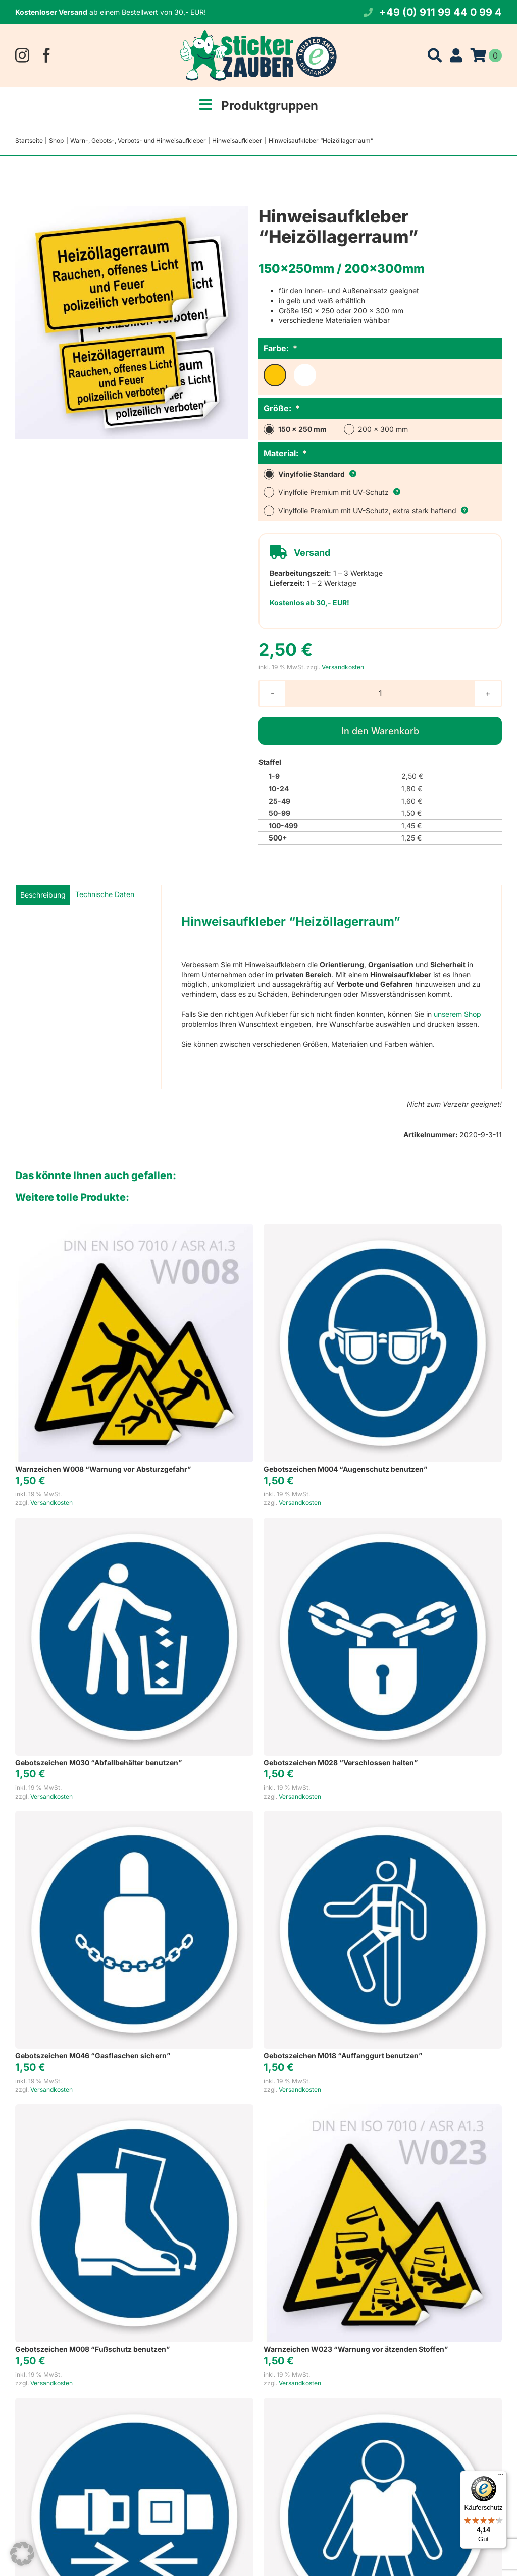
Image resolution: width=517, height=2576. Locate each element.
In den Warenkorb (380, 730)
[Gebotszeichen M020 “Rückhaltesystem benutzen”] (134, 2402)
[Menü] (501, 2477)
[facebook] (46, 55)
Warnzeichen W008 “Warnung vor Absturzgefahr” (103, 1469)
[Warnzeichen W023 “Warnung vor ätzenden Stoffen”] (383, 2109)
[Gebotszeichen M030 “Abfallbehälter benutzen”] (134, 1522)
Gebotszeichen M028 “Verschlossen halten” (341, 1762)
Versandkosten (343, 667)
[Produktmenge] (380, 693)
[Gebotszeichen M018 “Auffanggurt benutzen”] (383, 1815)
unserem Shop (457, 1014)
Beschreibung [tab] (43, 894)
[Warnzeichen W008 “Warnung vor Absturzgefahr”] (134, 1228)
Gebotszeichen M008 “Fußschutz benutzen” (92, 2349)
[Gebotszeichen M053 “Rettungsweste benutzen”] (383, 2402)
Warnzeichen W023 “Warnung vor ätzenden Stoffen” (356, 2349)
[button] (22, 2554)
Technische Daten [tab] (104, 894)
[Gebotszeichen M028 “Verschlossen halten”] (383, 1522)
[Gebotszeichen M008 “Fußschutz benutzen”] (134, 2109)
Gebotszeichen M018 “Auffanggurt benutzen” (343, 2055)
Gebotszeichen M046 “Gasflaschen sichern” (92, 2055)
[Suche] (435, 55)
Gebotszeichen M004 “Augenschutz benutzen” (345, 1469)
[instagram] (22, 55)
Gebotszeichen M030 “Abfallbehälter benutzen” (98, 1762)
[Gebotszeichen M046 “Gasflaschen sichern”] (134, 1815)
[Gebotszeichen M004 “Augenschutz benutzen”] (383, 1228)
